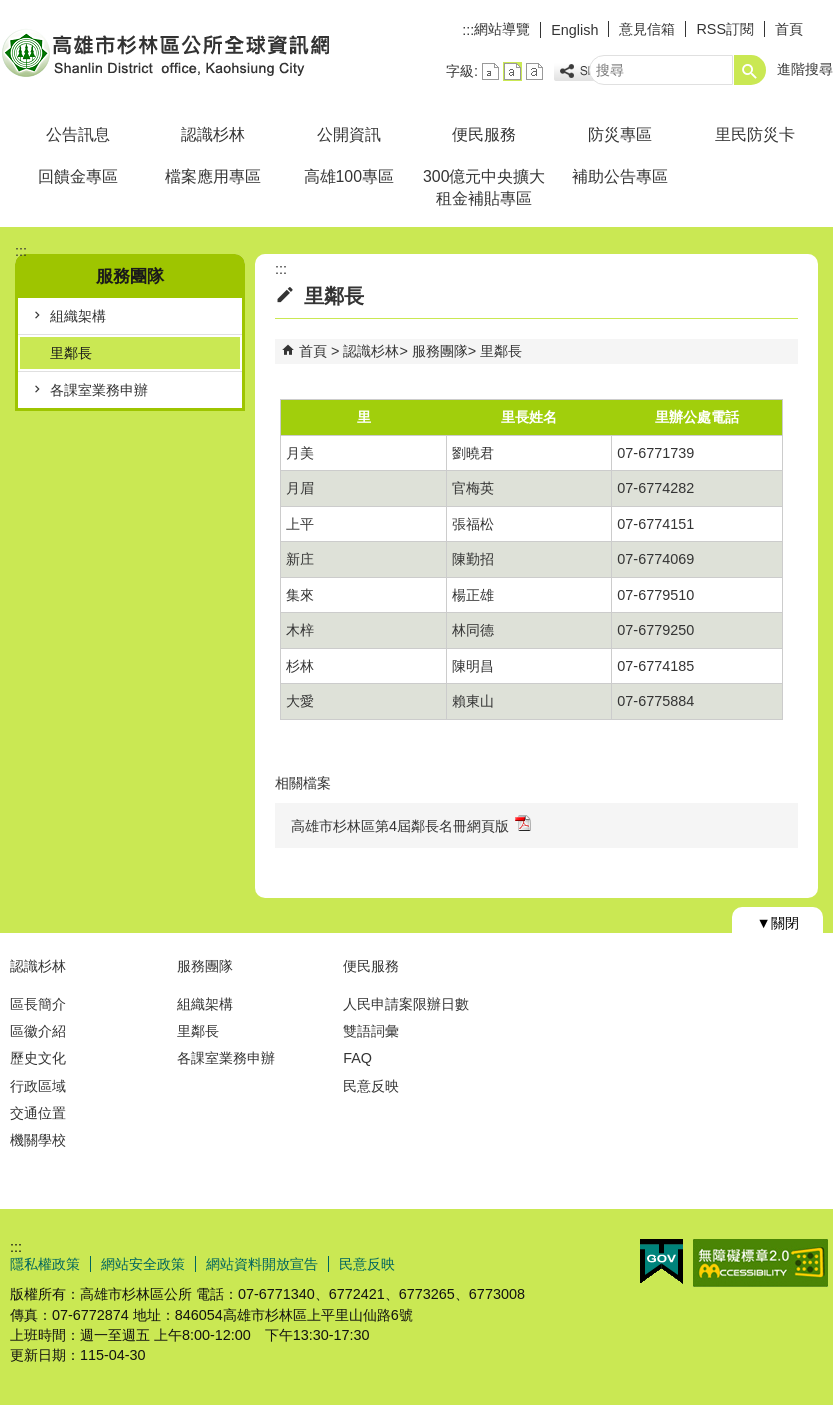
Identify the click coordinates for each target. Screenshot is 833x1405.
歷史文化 (38, 1058)
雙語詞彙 (371, 1031)
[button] (750, 70)
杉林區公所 (169, 53)
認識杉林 (213, 134)
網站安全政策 (143, 1264)
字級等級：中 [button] (512, 71)
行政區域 (38, 1086)
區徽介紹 (38, 1031)
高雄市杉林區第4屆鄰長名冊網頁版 (411, 824)
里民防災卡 (755, 134)
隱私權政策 (45, 1264)
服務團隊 (440, 351)
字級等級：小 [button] (490, 71)
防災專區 (620, 134)
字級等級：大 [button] (534, 71)
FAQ (357, 1058)
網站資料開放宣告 (262, 1264)
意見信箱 (647, 29)
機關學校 (38, 1140)
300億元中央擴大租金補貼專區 (484, 187)
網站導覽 (502, 29)
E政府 (661, 1261)
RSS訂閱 (725, 29)
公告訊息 (78, 134)
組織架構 (78, 316)
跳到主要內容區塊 (10, 10)
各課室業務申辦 (99, 390)
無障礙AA (760, 1263)
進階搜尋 (805, 69)
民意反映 (371, 1086)
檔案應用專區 (213, 176)
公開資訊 (349, 134)
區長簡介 (38, 1004)
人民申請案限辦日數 (406, 1004)
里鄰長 (71, 353)
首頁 (789, 29)
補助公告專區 (620, 176)
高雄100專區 (349, 176)
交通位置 (38, 1113)
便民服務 (484, 134)
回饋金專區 (78, 176)
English (574, 30)
